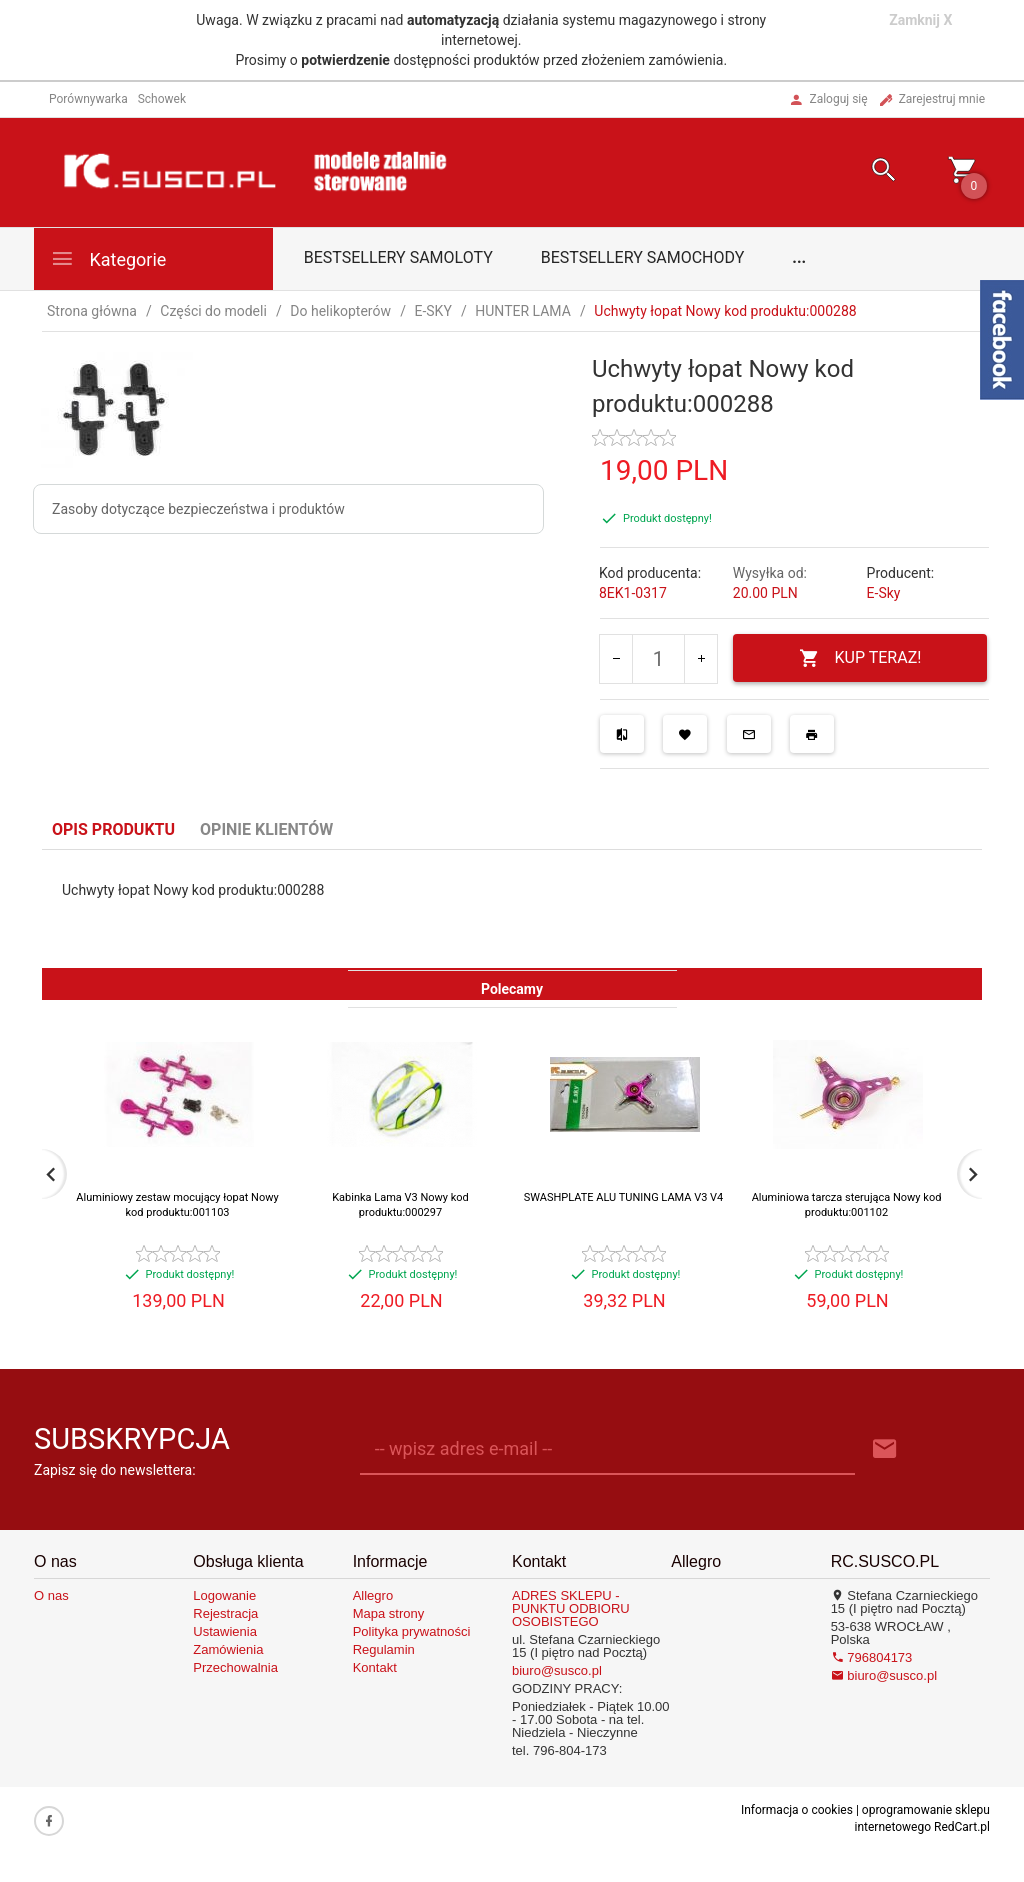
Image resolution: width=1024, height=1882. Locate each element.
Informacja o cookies (797, 1810)
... (799, 257)
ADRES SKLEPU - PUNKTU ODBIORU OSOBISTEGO (571, 1608)
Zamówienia (228, 1649)
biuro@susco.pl (557, 1670)
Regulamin (384, 1649)
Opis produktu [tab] (113, 829)
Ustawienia (225, 1631)
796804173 (872, 1657)
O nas (51, 1595)
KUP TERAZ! (860, 658)
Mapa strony (389, 1613)
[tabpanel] (512, 909)
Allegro (373, 1595)
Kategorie (108, 258)
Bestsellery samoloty (398, 257)
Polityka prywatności (412, 1631)
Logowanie (224, 1595)
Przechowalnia (235, 1667)
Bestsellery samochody (643, 257)
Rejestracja (225, 1613)
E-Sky (884, 593)
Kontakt (375, 1667)
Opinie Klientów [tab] (266, 829)
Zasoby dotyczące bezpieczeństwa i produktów (198, 509)
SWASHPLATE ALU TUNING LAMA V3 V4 (624, 1197)
